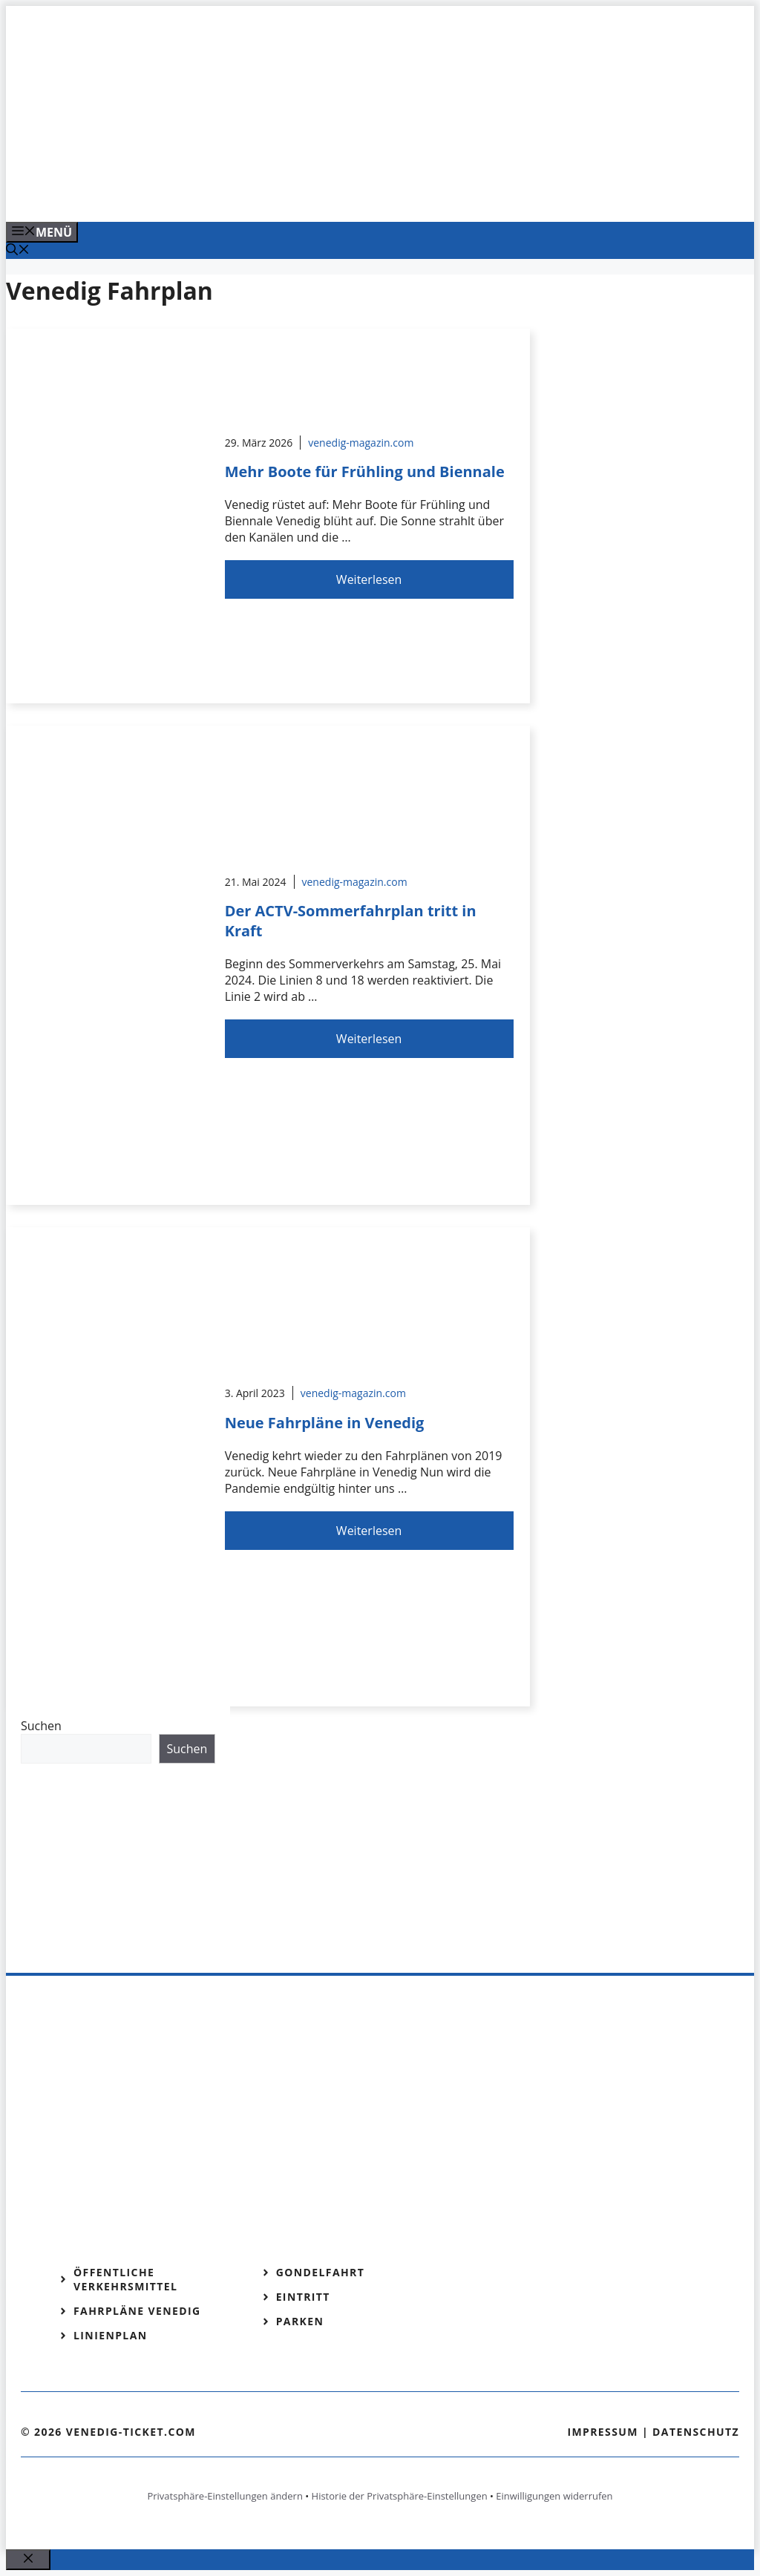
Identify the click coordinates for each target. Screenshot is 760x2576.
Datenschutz (695, 2432)
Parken (300, 2321)
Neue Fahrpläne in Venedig (325, 1423)
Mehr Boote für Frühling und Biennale (365, 471)
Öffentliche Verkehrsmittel (125, 2279)
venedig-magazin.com (360, 443)
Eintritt (303, 2297)
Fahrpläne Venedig (137, 2311)
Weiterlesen (369, 579)
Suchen (41, 1726)
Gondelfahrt (320, 2272)
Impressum (602, 2432)
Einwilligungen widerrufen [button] (554, 2496)
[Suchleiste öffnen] (18, 251)
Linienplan (110, 2335)
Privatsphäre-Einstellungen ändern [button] (224, 2496)
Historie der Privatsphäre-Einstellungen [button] (400, 2496)
